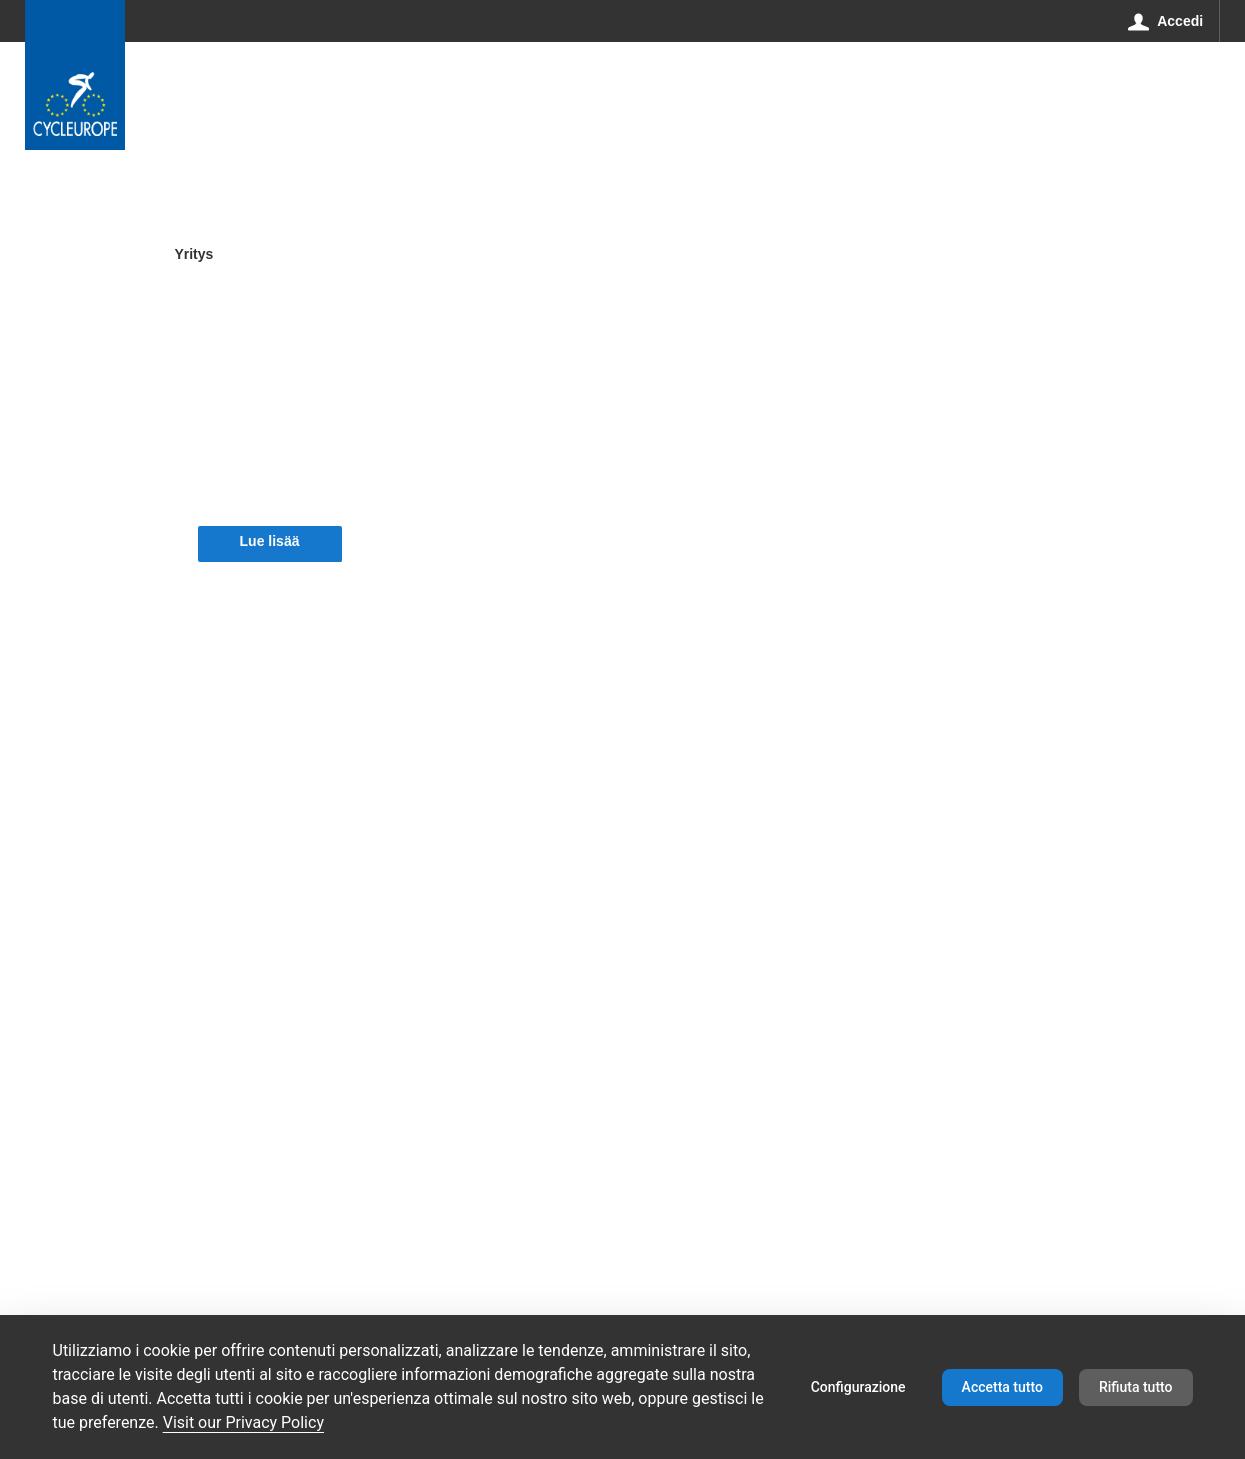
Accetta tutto (1002, 1387)
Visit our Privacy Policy (243, 1422)
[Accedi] (1166, 21)
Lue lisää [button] (270, 541)
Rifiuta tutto (1136, 1387)
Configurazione (858, 1387)
